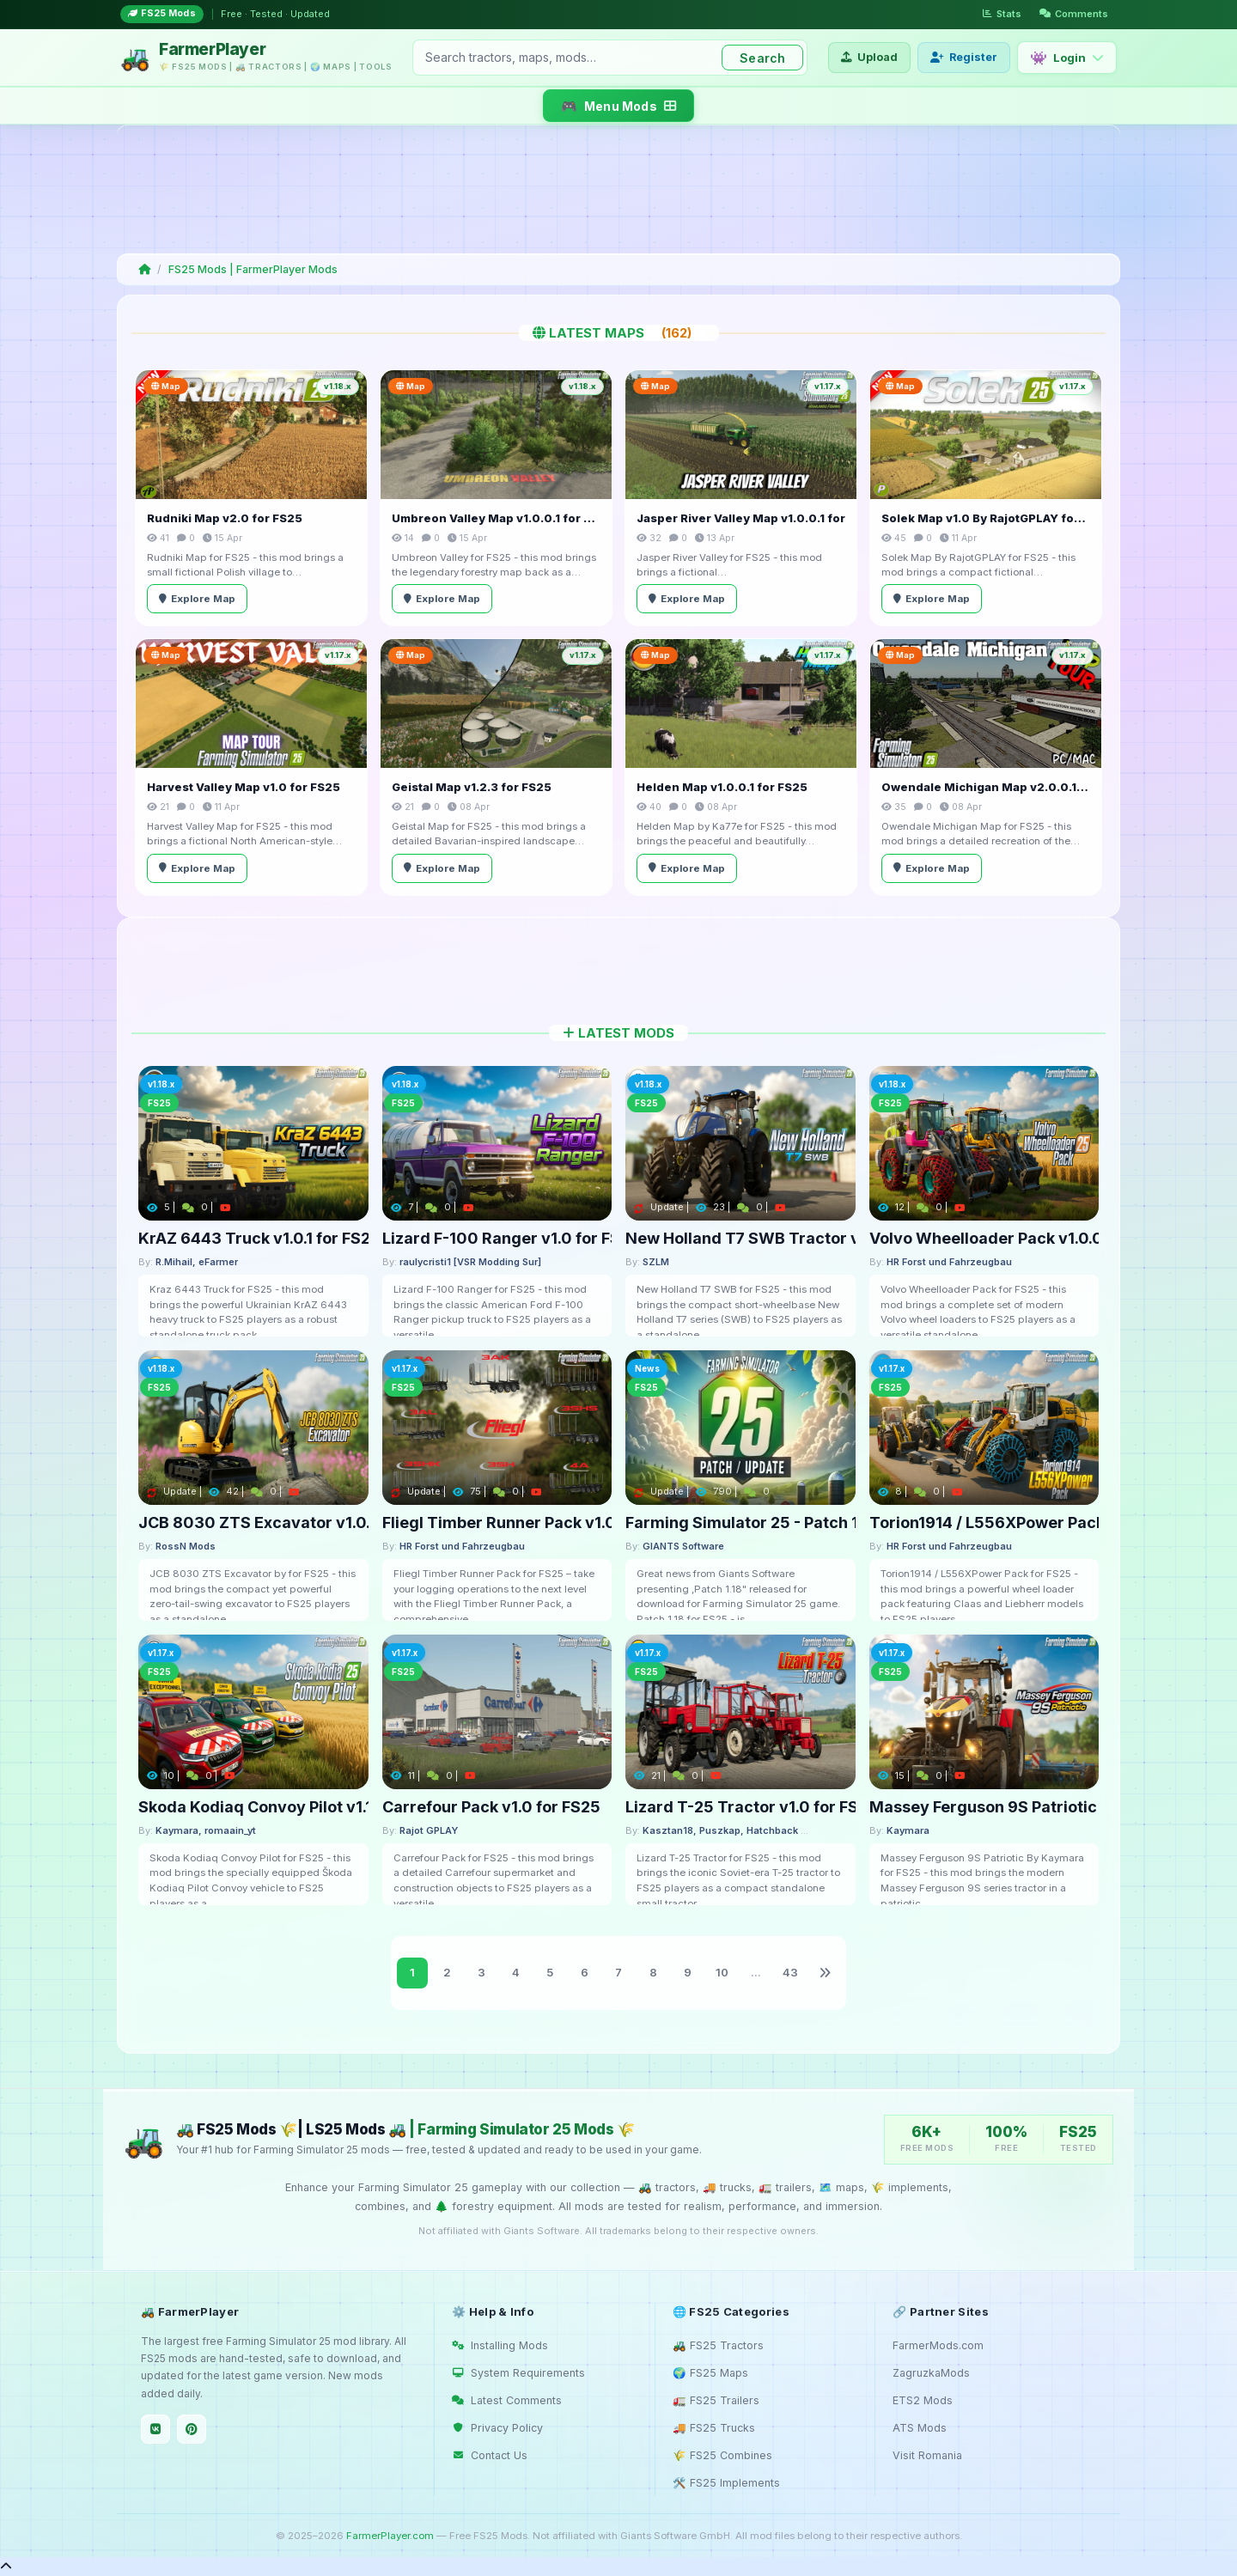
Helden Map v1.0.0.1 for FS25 (722, 787)
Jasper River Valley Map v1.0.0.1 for (741, 518)
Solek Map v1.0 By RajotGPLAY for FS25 (985, 518)
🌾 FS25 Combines (722, 2455)
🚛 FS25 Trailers (716, 2400)
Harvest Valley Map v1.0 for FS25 (243, 787)
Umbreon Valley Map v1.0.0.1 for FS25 (496, 518)
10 (722, 1972)
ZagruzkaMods (931, 2372)
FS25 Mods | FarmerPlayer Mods (253, 269)
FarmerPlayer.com (390, 2536)
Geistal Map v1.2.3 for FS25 (471, 787)
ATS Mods (920, 2427)
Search (762, 58)
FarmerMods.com (938, 2345)
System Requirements (518, 2372)
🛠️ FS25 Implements (726, 2482)
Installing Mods (500, 2345)
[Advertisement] (615, 189)
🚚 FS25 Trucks (714, 2427)
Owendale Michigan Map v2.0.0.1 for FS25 (985, 787)
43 (790, 1972)
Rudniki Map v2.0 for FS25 (224, 518)
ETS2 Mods (923, 2400)
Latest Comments (507, 2400)
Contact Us (489, 2455)
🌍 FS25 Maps (710, 2372)
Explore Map (197, 599)
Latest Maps (619, 333)
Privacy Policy (497, 2427)
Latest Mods (618, 1033)
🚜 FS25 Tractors (718, 2345)
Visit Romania (927, 2455)
